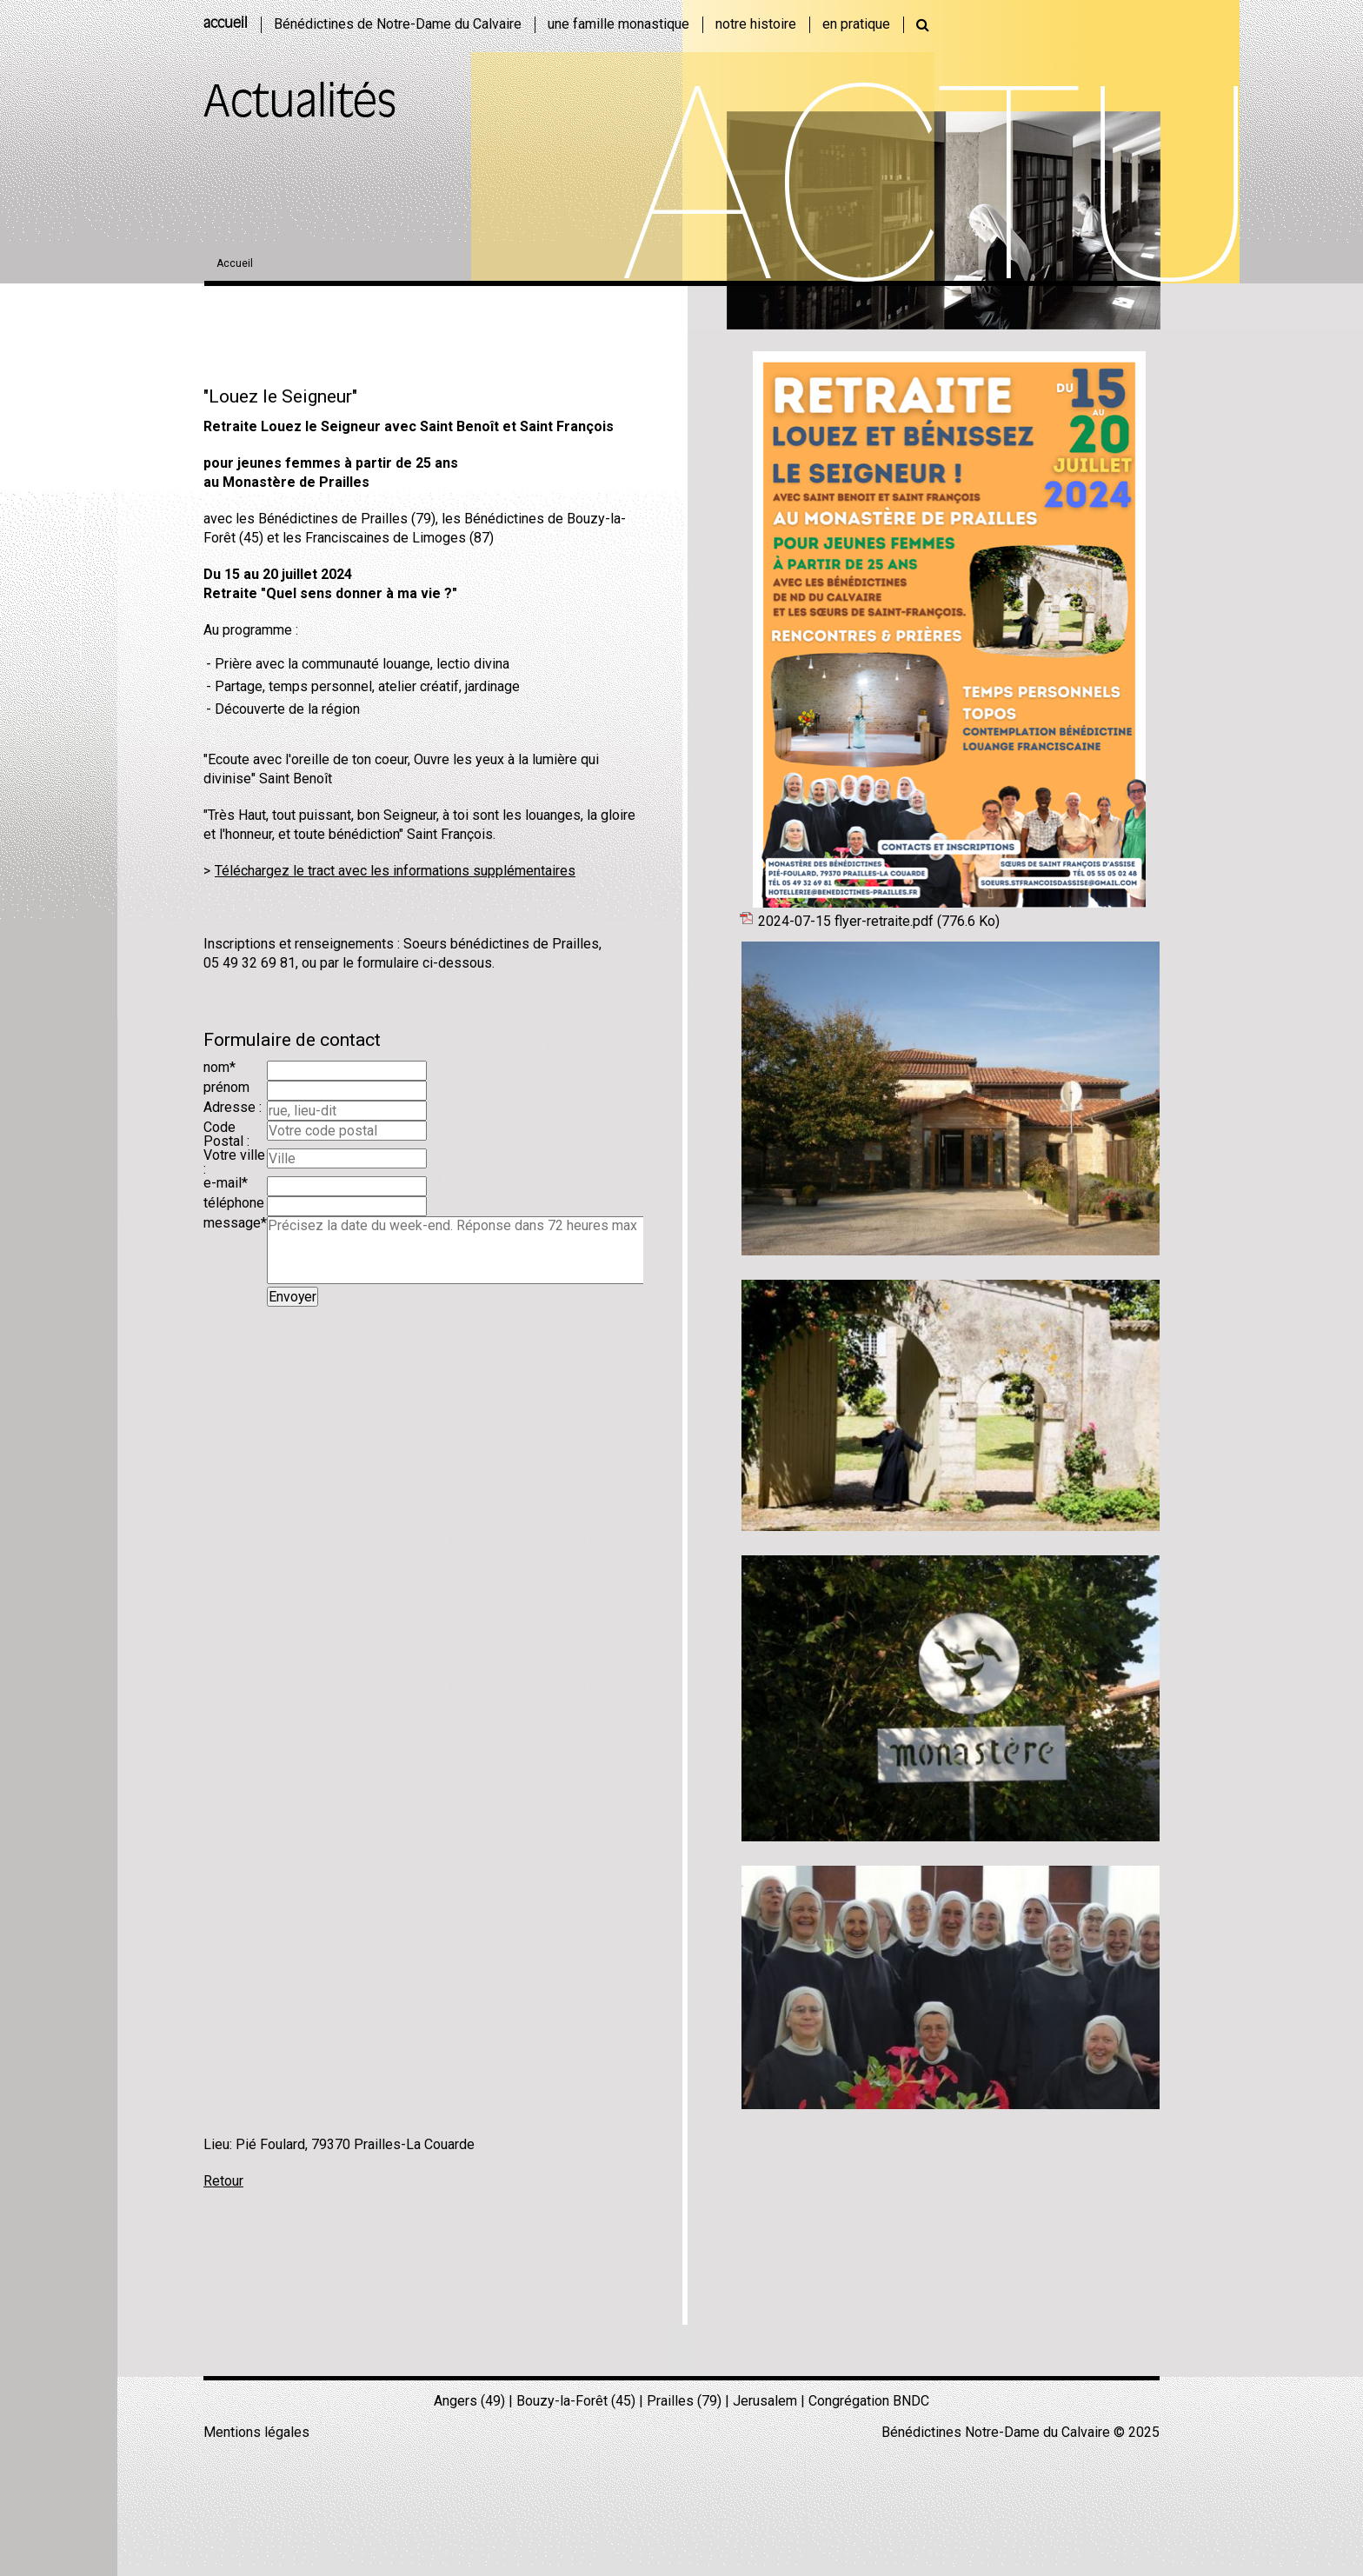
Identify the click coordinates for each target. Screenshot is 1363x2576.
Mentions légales (256, 2432)
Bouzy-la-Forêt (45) (575, 2401)
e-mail (225, 1183)
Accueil (234, 263)
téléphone (233, 1203)
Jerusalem (765, 2401)
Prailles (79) (684, 2401)
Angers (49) (469, 2401)
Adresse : (232, 1107)
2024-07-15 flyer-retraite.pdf (879, 921)
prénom (226, 1087)
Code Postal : (226, 1134)
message (235, 1223)
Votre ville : (234, 1162)
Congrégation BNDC (868, 2401)
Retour (223, 2181)
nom (219, 1067)
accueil (225, 24)
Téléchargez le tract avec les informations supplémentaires (395, 870)
